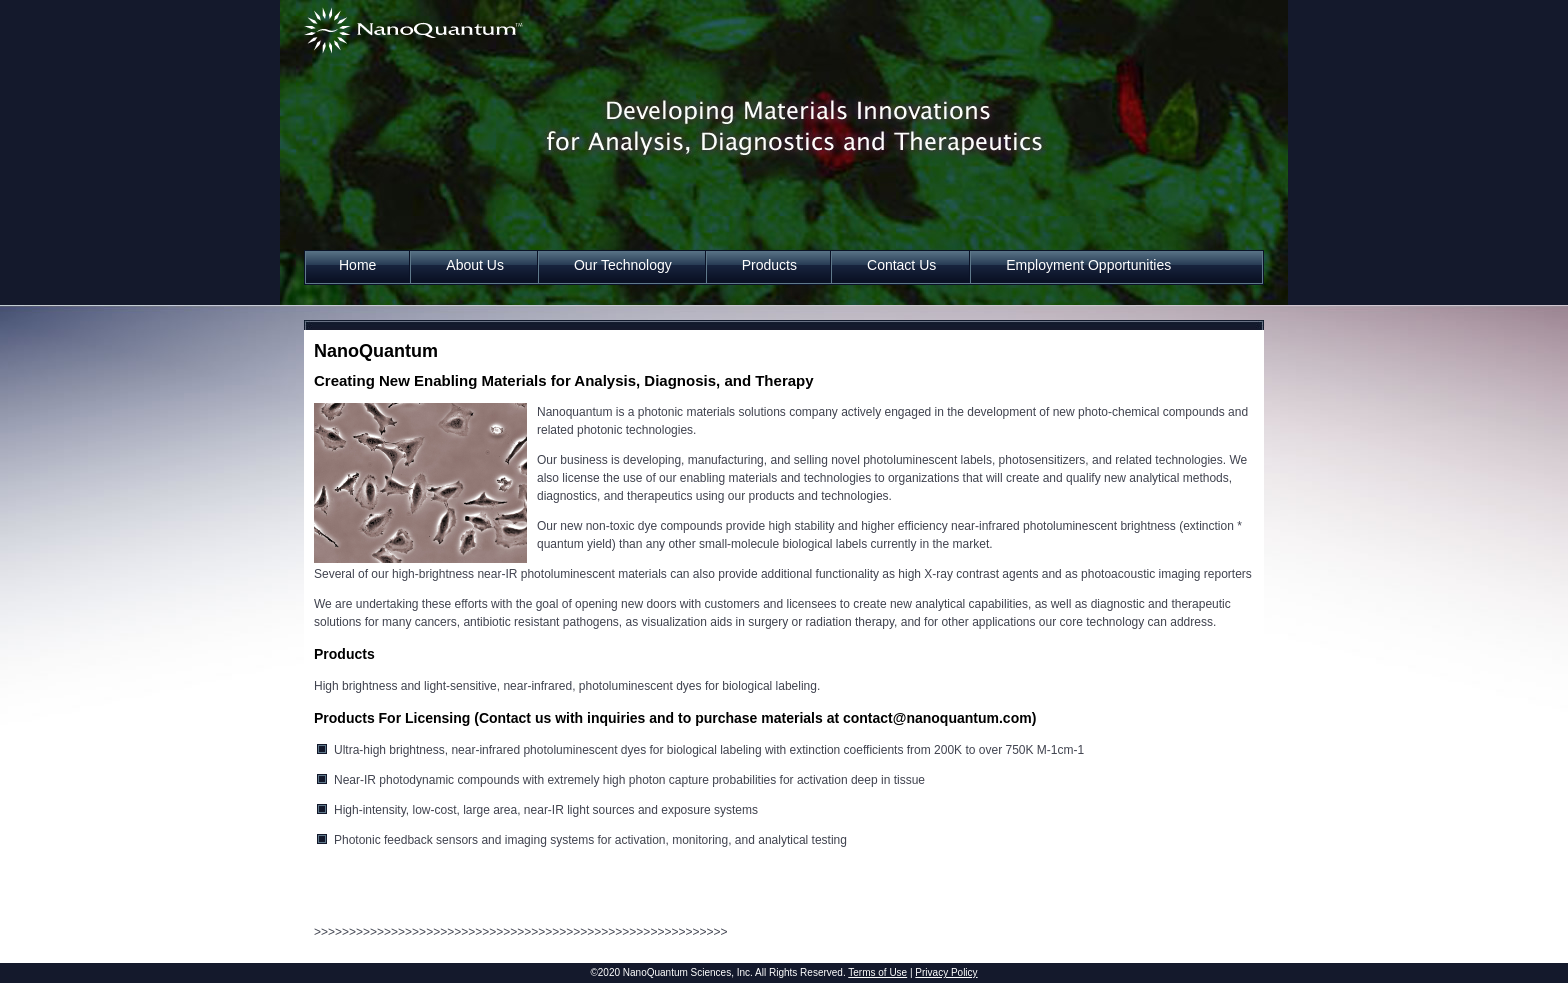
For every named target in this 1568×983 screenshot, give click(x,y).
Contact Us (901, 265)
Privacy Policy (946, 972)
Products (769, 265)
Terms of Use (877, 972)
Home (357, 265)
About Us (475, 265)
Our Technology (623, 265)
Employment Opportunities (1088, 265)
